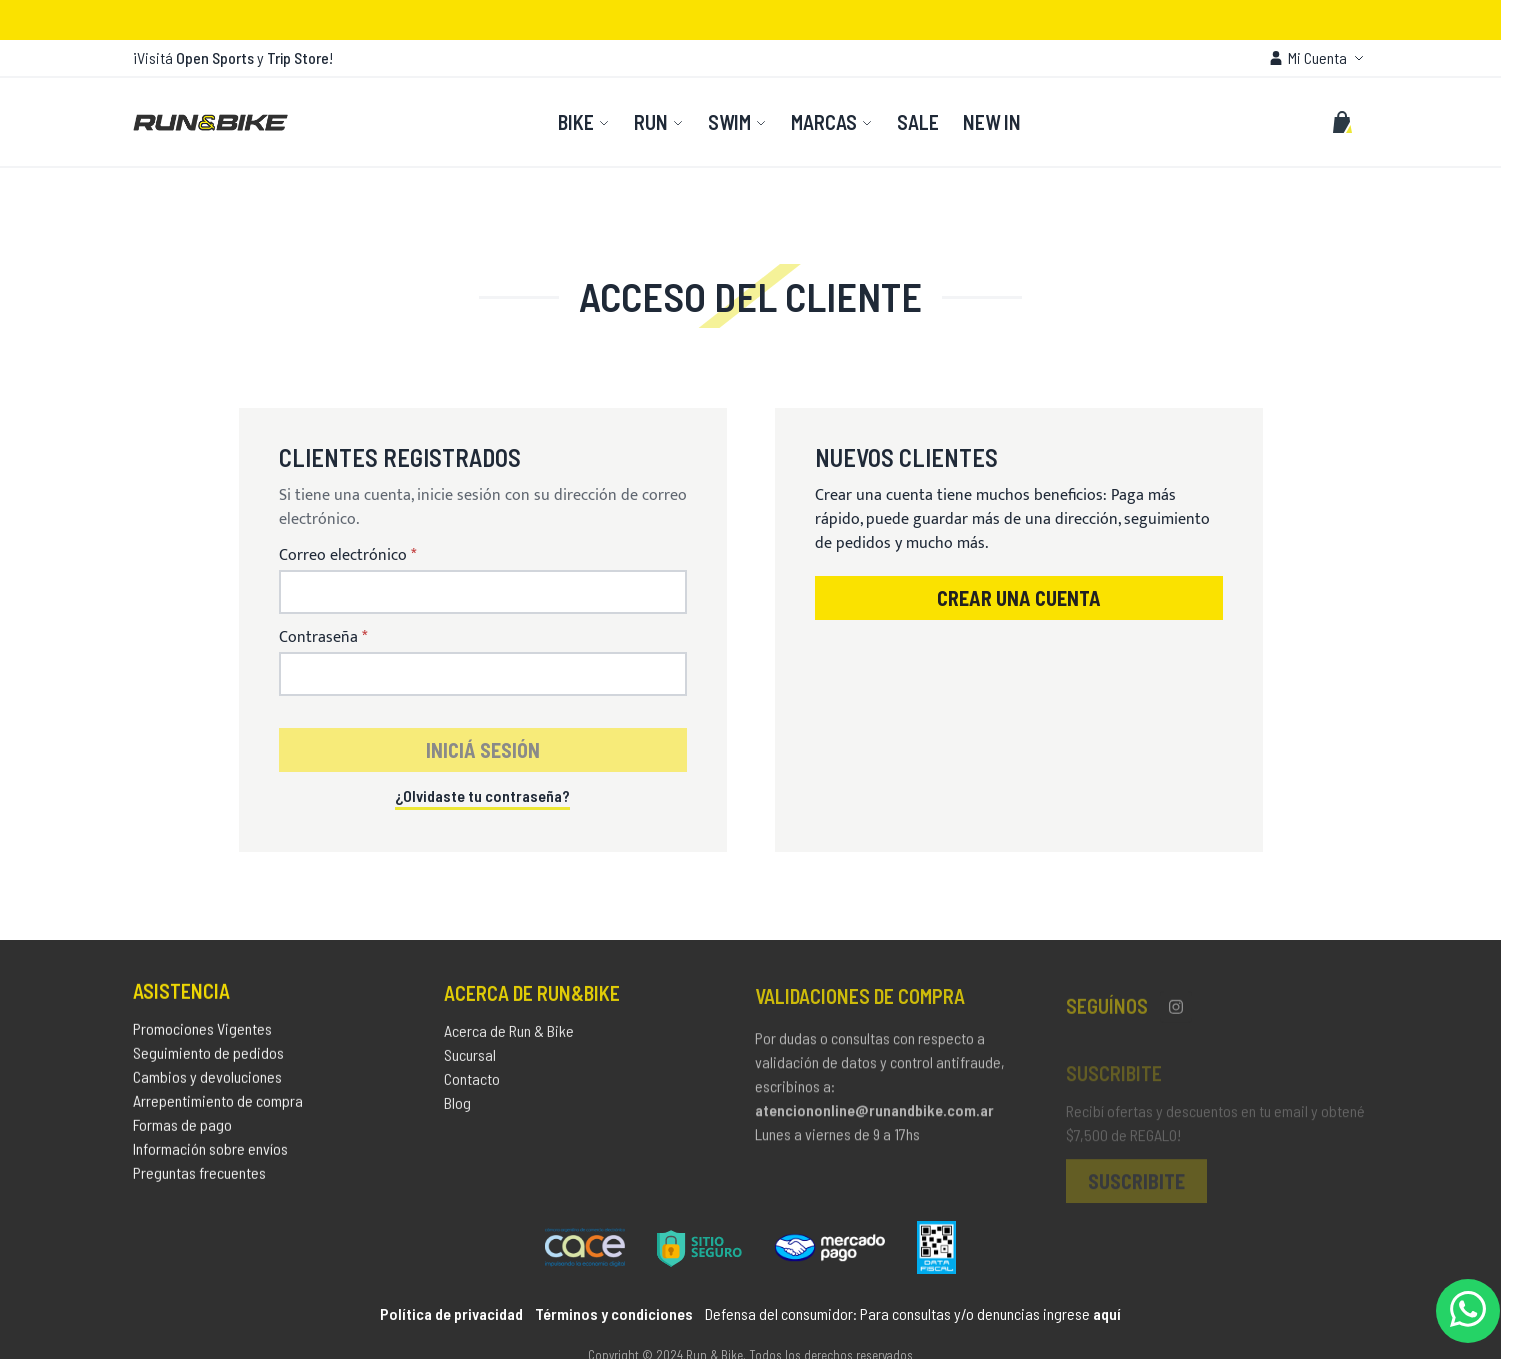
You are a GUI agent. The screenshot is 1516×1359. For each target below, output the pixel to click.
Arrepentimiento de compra (218, 1105)
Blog (457, 1109)
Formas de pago (182, 1129)
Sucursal (470, 1061)
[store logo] (210, 122)
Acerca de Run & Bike (509, 1037)
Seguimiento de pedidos (208, 1057)
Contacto (472, 1085)
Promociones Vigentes (202, 1033)
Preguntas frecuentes (199, 1177)
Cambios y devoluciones (207, 1081)
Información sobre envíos (210, 1153)
